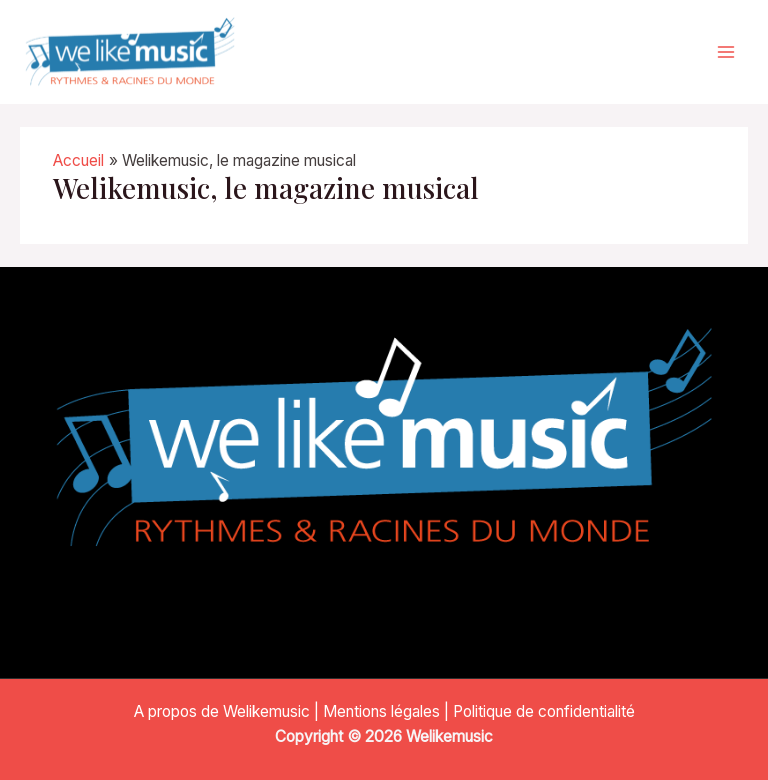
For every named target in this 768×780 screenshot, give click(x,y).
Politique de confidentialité (544, 711)
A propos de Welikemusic (222, 711)
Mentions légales (381, 711)
